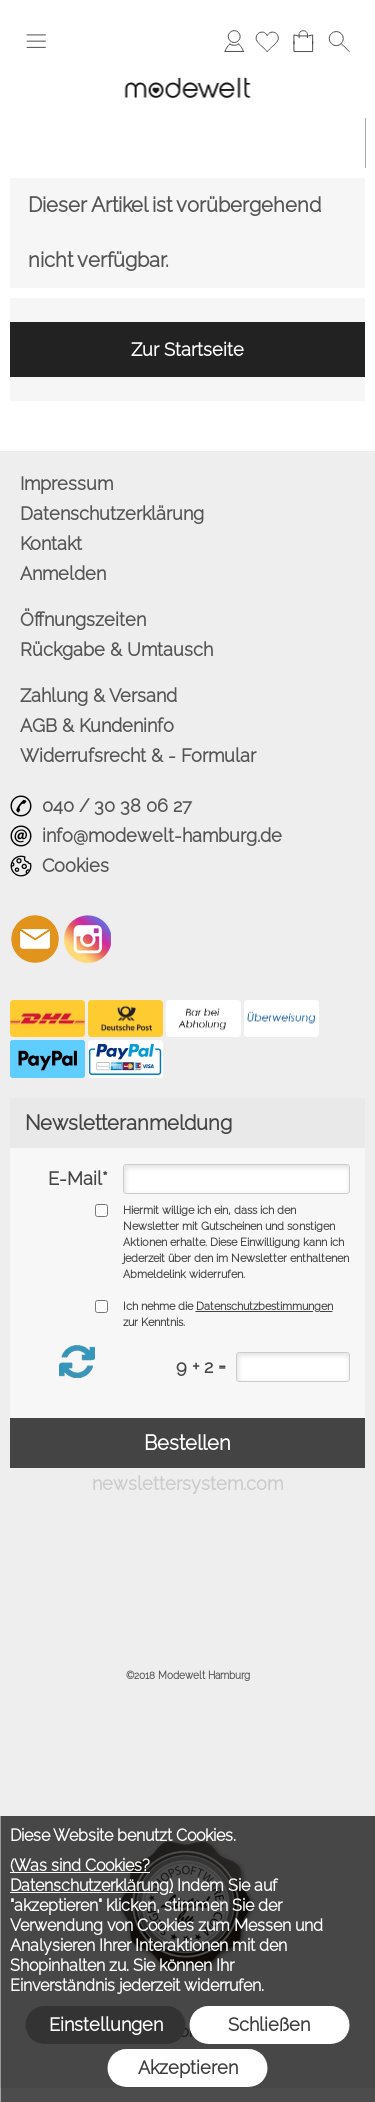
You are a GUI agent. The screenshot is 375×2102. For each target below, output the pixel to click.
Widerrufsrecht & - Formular (138, 755)
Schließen (269, 2024)
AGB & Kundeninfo (97, 725)
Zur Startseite (187, 349)
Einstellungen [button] (106, 2024)
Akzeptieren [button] (188, 2067)
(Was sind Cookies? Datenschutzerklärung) (91, 1875)
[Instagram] (88, 939)
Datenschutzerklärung (112, 513)
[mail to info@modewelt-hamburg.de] (35, 939)
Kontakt (51, 543)
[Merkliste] (267, 41)
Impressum (66, 483)
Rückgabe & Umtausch (116, 649)
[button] (36, 41)
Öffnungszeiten (83, 619)
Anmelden (234, 40)
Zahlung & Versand (98, 695)
